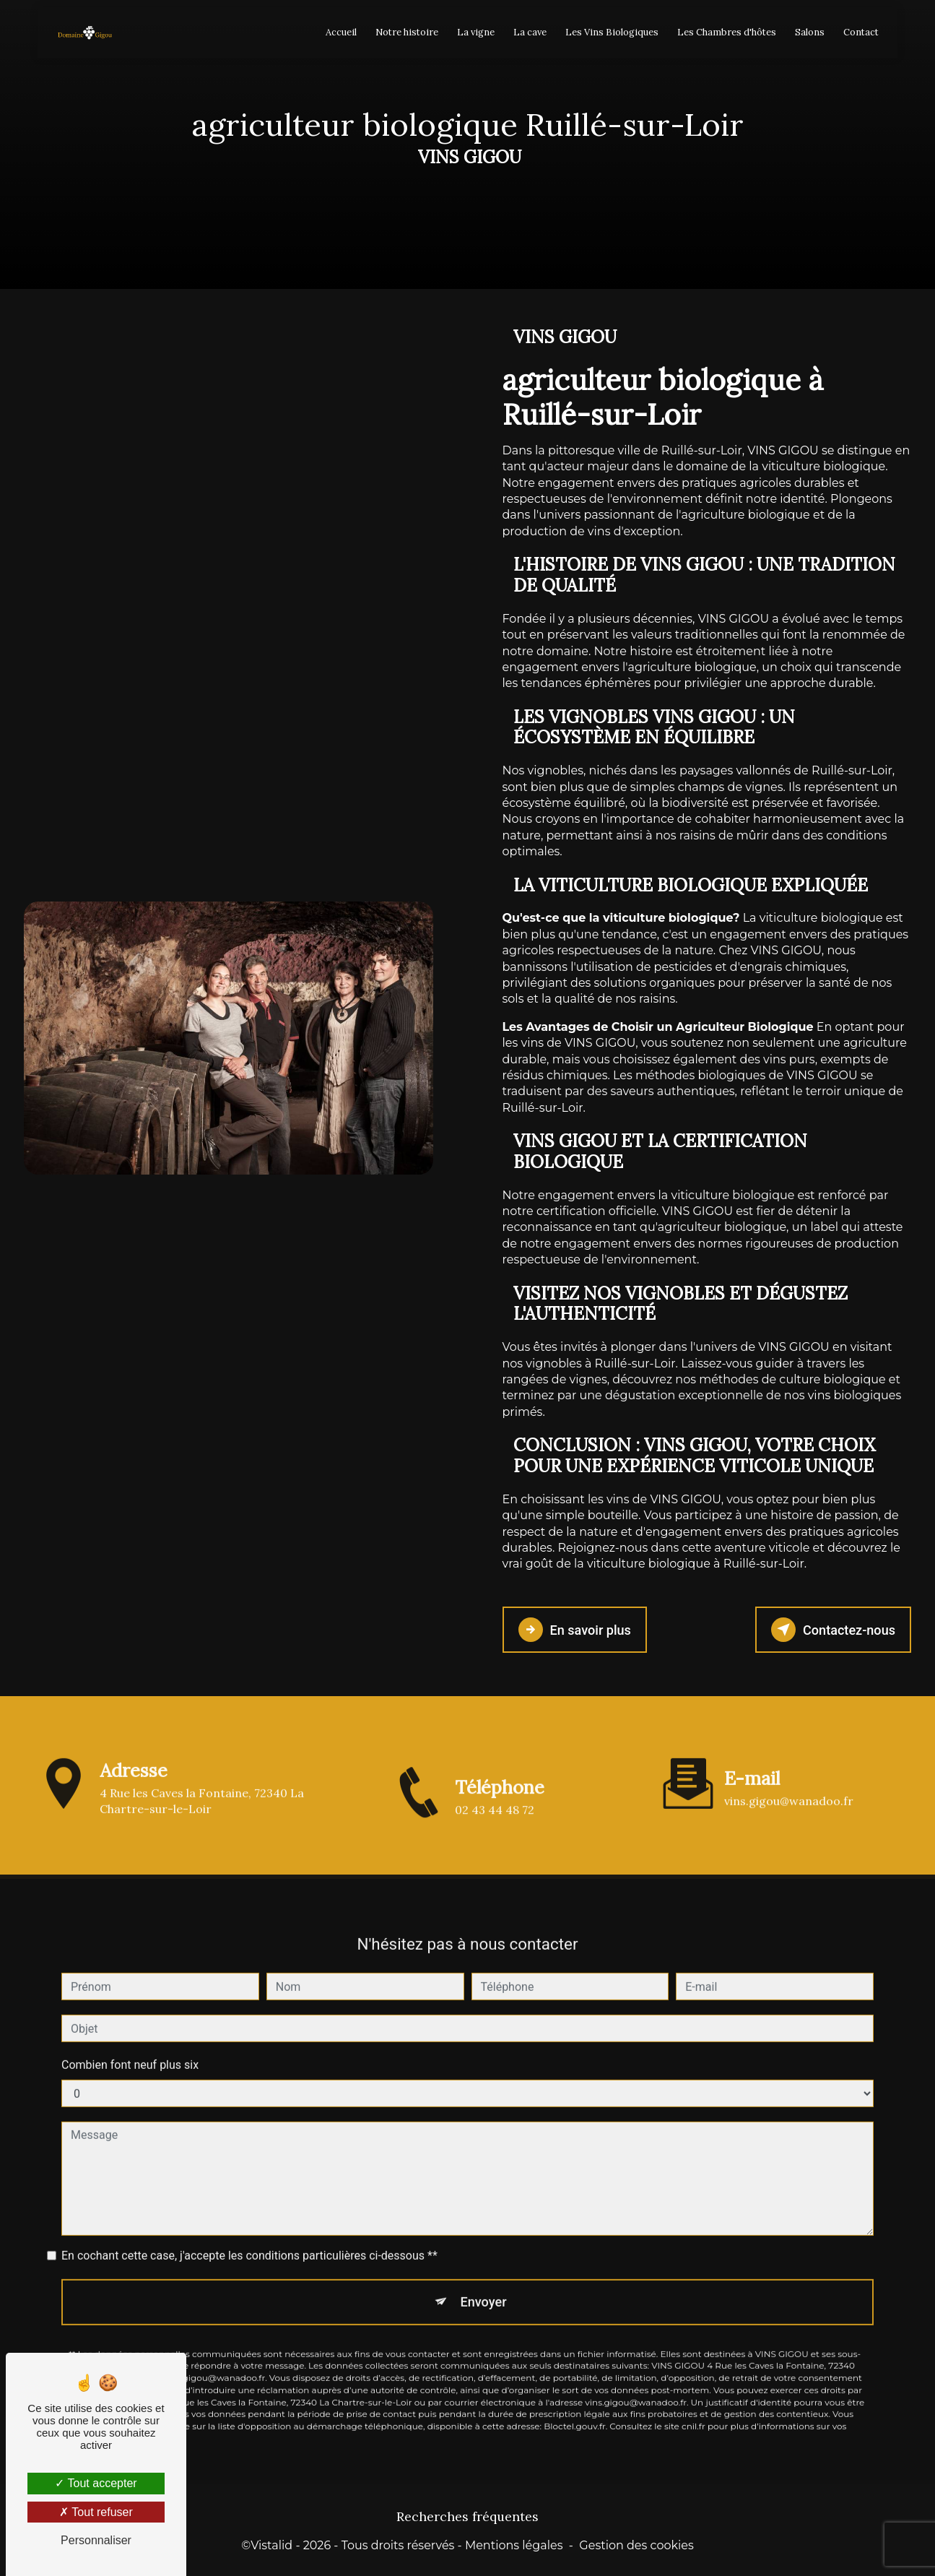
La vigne (473, 32)
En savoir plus (577, 1629)
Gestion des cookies (636, 2544)
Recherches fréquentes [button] (467, 2515)
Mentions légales (514, 2544)
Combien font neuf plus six (130, 2015)
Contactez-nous (830, 1629)
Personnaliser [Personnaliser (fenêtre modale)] (96, 2540)
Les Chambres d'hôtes (724, 32)
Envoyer (483, 2252)
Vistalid (271, 2544)
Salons (807, 32)
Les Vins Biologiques (609, 32)
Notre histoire (404, 32)
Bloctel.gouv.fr (574, 2377)
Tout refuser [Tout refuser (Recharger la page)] (96, 2512)
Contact (859, 32)
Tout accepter (95, 2483)
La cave (527, 32)
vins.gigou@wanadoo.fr (788, 1751)
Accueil (339, 32)
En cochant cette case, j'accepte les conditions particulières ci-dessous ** (249, 2206)
